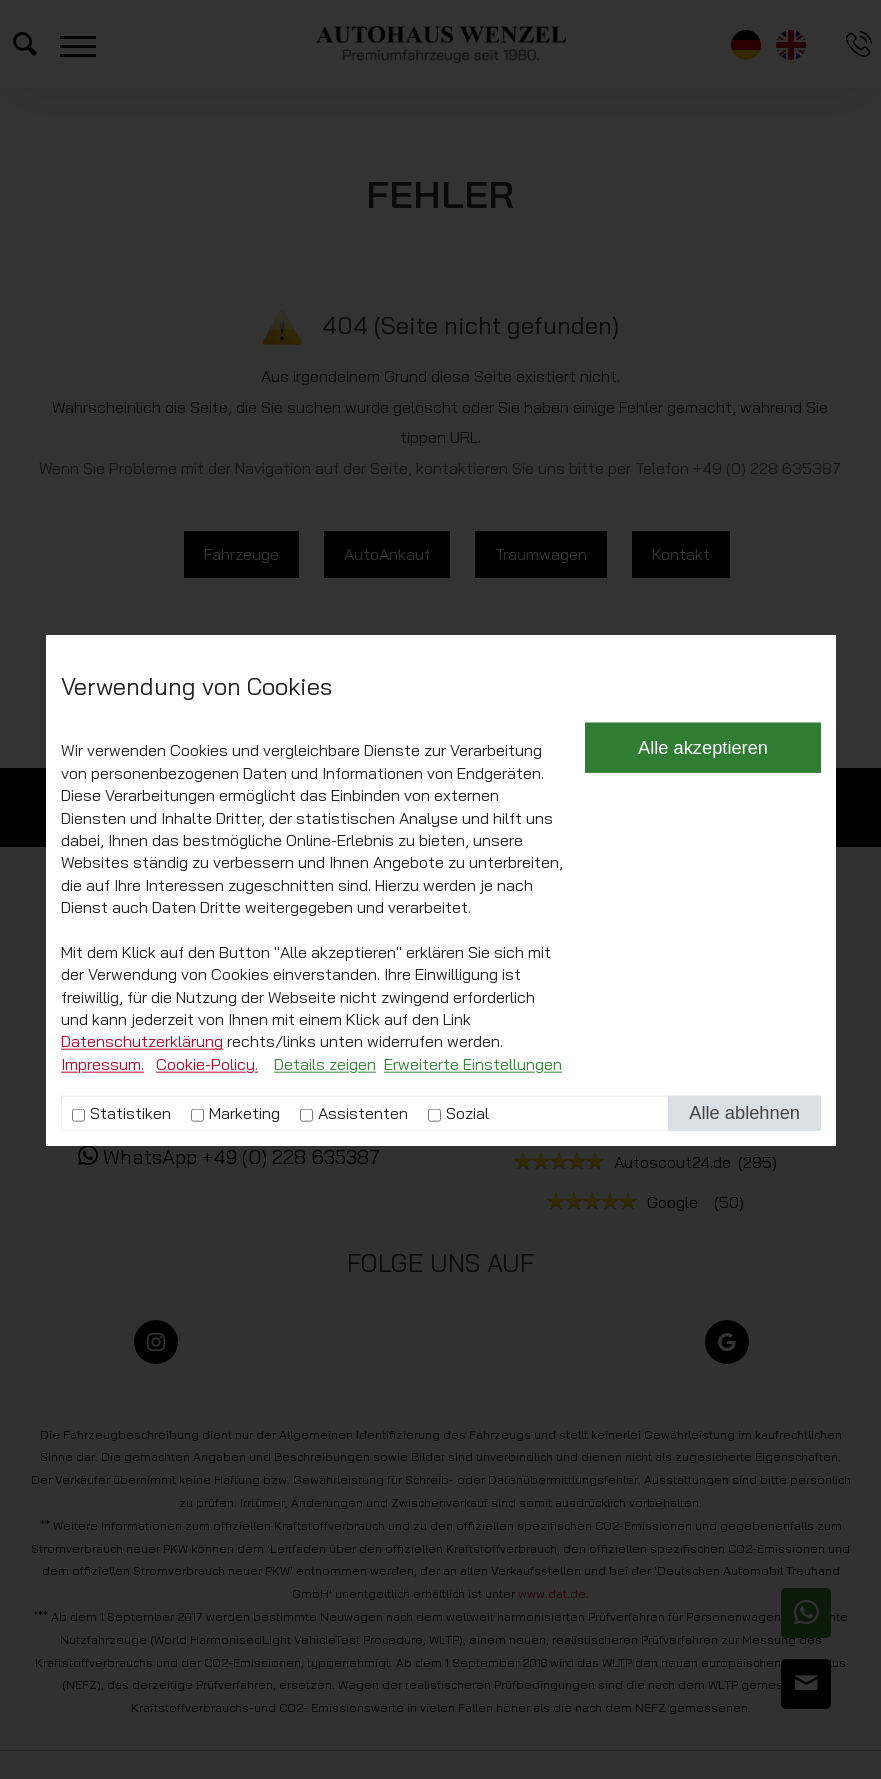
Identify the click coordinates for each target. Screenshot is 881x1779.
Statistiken (130, 1320)
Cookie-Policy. (207, 1271)
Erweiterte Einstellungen (473, 1271)
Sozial (467, 1320)
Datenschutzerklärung (142, 1248)
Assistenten (363, 1320)
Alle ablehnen (744, 1319)
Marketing (244, 1320)
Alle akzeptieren (703, 954)
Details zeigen (325, 1271)
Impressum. (102, 1271)
